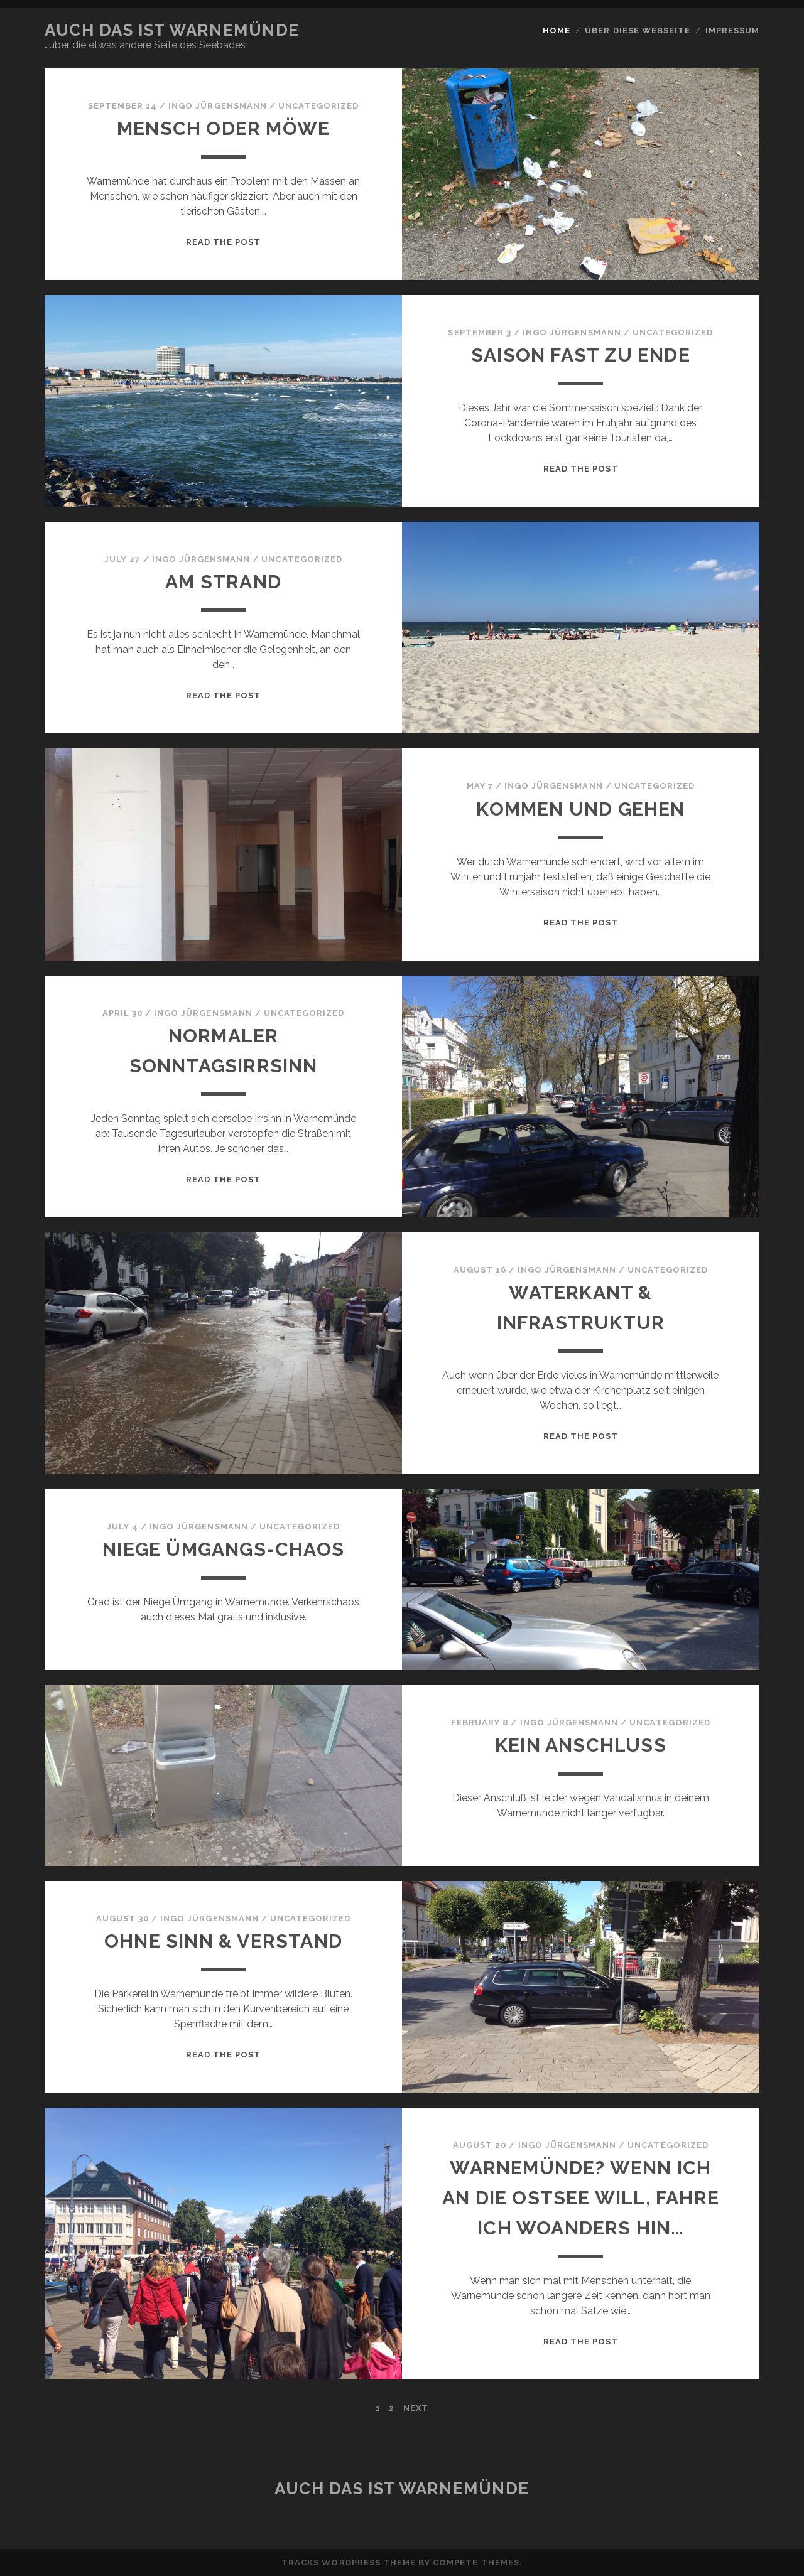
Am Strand (223, 582)
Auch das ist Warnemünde (172, 30)
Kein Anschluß (580, 1745)
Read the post (223, 242)
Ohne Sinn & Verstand (223, 1941)
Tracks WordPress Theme (348, 2562)
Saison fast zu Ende (580, 355)
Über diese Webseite (637, 30)
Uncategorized (318, 105)
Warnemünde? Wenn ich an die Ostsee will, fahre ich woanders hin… (580, 2198)
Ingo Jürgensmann (217, 105)
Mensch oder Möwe (223, 128)
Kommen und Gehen (580, 809)
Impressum (732, 30)
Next (415, 2408)
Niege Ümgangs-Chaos (223, 1549)
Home (556, 30)
